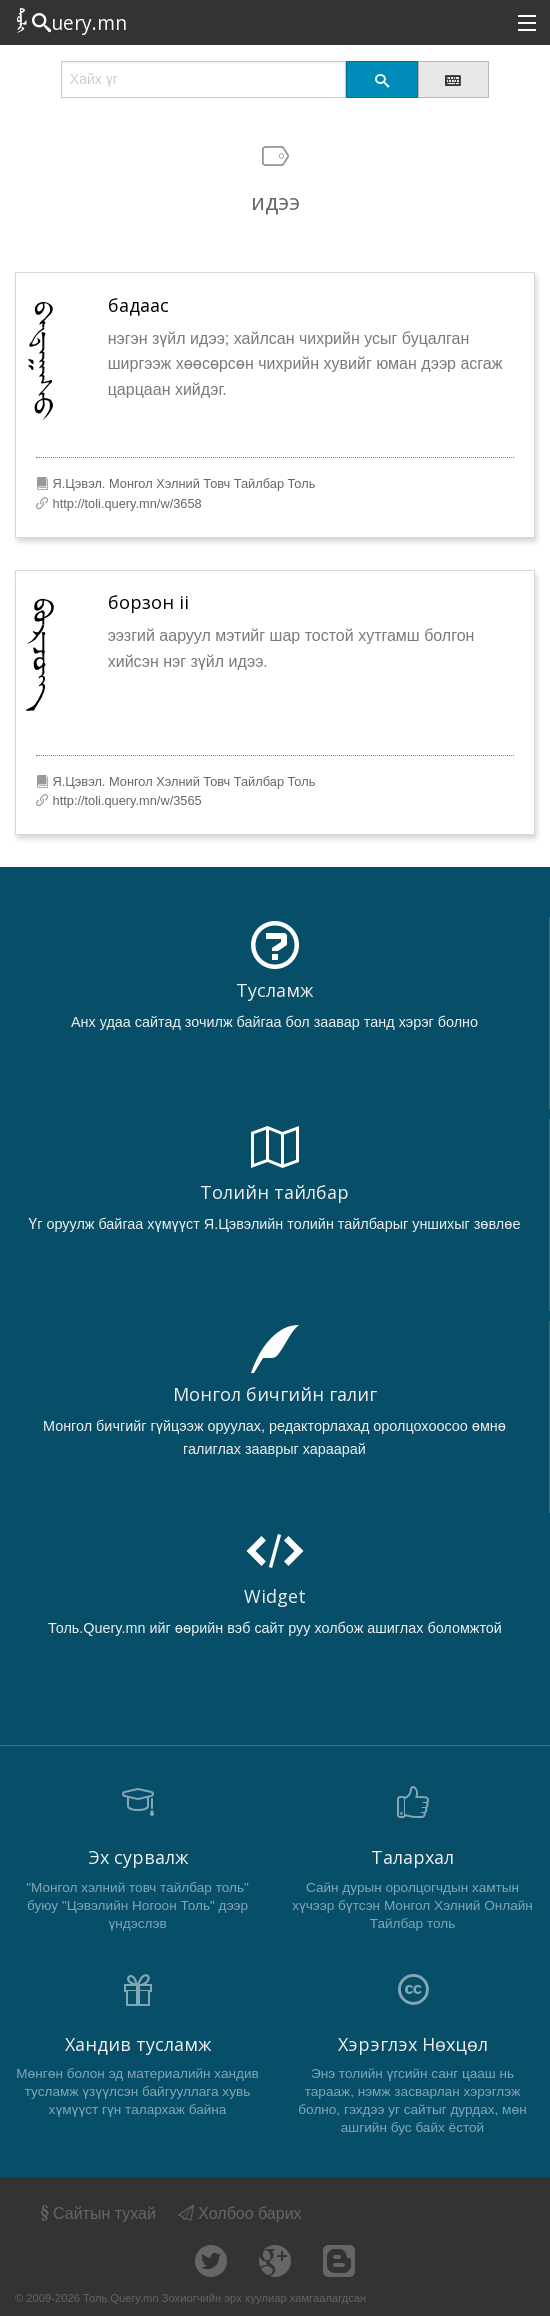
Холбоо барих (240, 2213)
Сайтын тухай (96, 2213)
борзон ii (148, 602)
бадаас (138, 305)
